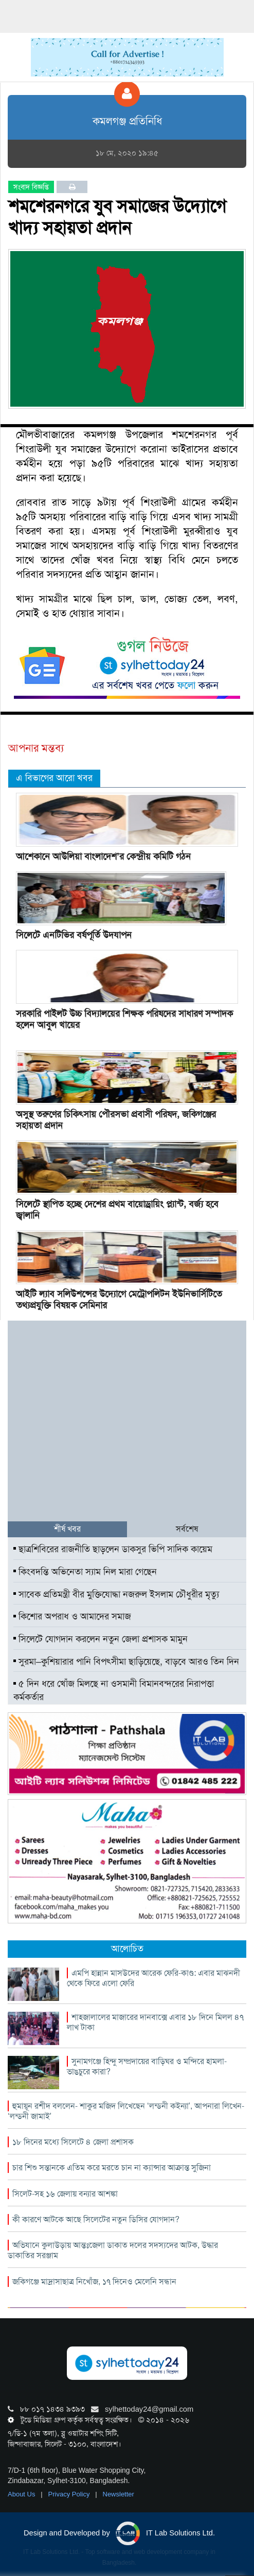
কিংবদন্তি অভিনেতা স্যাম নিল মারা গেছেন (85, 1572)
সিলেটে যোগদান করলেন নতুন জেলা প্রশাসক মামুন (100, 1639)
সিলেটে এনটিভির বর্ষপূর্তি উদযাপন (74, 935)
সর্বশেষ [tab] (187, 1528)
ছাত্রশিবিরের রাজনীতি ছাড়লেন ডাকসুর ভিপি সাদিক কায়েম (112, 1549)
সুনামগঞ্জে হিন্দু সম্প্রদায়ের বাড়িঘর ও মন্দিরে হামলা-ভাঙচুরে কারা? (147, 2066)
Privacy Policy (70, 2494)
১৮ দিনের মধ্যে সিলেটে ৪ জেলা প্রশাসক (73, 2141)
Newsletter (118, 2494)
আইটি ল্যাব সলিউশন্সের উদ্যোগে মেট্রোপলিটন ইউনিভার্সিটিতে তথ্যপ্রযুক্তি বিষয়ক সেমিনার (119, 1299)
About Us (22, 2494)
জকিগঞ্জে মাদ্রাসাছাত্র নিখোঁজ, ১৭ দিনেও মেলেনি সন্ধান (94, 2281)
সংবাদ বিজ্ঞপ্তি (31, 187)
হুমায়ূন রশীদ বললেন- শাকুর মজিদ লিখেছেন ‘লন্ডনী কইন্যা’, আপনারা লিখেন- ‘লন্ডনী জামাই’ (126, 2111)
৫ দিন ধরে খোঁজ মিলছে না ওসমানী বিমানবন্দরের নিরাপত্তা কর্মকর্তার (113, 1690)
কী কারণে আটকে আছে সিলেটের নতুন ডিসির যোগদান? (95, 2219)
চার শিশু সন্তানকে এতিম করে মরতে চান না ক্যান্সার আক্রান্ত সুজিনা (111, 2167)
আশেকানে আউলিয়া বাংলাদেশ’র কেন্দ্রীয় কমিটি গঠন (103, 856)
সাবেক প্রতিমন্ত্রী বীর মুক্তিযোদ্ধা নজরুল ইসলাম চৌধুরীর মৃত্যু (116, 1594)
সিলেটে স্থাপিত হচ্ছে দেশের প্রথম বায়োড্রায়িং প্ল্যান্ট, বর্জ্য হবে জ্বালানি (117, 1210)
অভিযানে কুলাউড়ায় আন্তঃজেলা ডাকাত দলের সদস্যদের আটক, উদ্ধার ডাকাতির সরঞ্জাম (113, 2250)
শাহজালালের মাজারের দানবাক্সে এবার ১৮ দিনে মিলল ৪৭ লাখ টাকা (155, 2022)
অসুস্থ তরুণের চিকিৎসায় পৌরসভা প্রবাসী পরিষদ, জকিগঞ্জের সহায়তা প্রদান (116, 1120)
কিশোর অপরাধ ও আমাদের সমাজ (72, 1616)
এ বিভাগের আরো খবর (54, 778)
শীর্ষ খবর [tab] (67, 1528)
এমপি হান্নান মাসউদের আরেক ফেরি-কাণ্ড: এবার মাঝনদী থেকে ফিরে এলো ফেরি (153, 1978)
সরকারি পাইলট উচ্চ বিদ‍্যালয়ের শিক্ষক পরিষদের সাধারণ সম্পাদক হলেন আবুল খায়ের (124, 1019)
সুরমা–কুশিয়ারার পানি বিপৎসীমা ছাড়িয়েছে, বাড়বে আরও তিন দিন (126, 1661)
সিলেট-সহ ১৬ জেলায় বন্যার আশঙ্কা (65, 2193)
